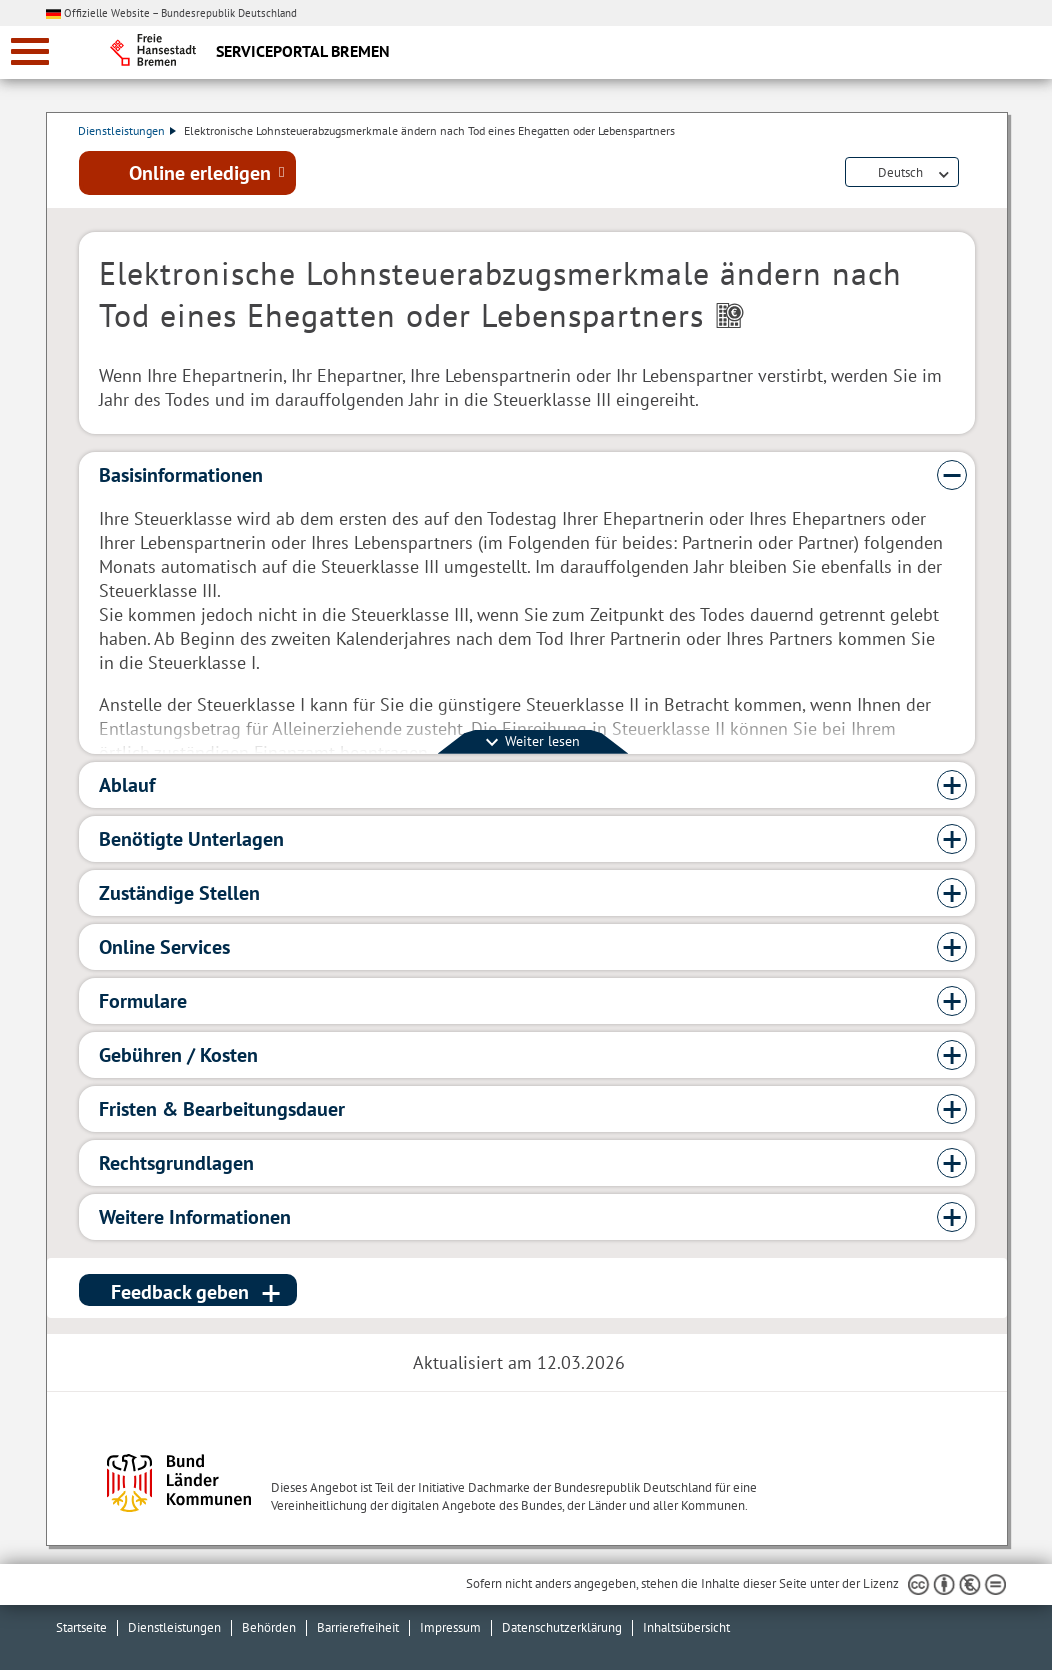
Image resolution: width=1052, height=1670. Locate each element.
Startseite (81, 1627)
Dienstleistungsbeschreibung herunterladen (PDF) (971, 174)
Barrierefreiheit (358, 1627)
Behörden (269, 1627)
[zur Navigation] (30, 51)
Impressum (450, 1627)
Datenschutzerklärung (562, 1627)
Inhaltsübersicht (686, 1627)
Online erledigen (200, 173)
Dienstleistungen (128, 130)
